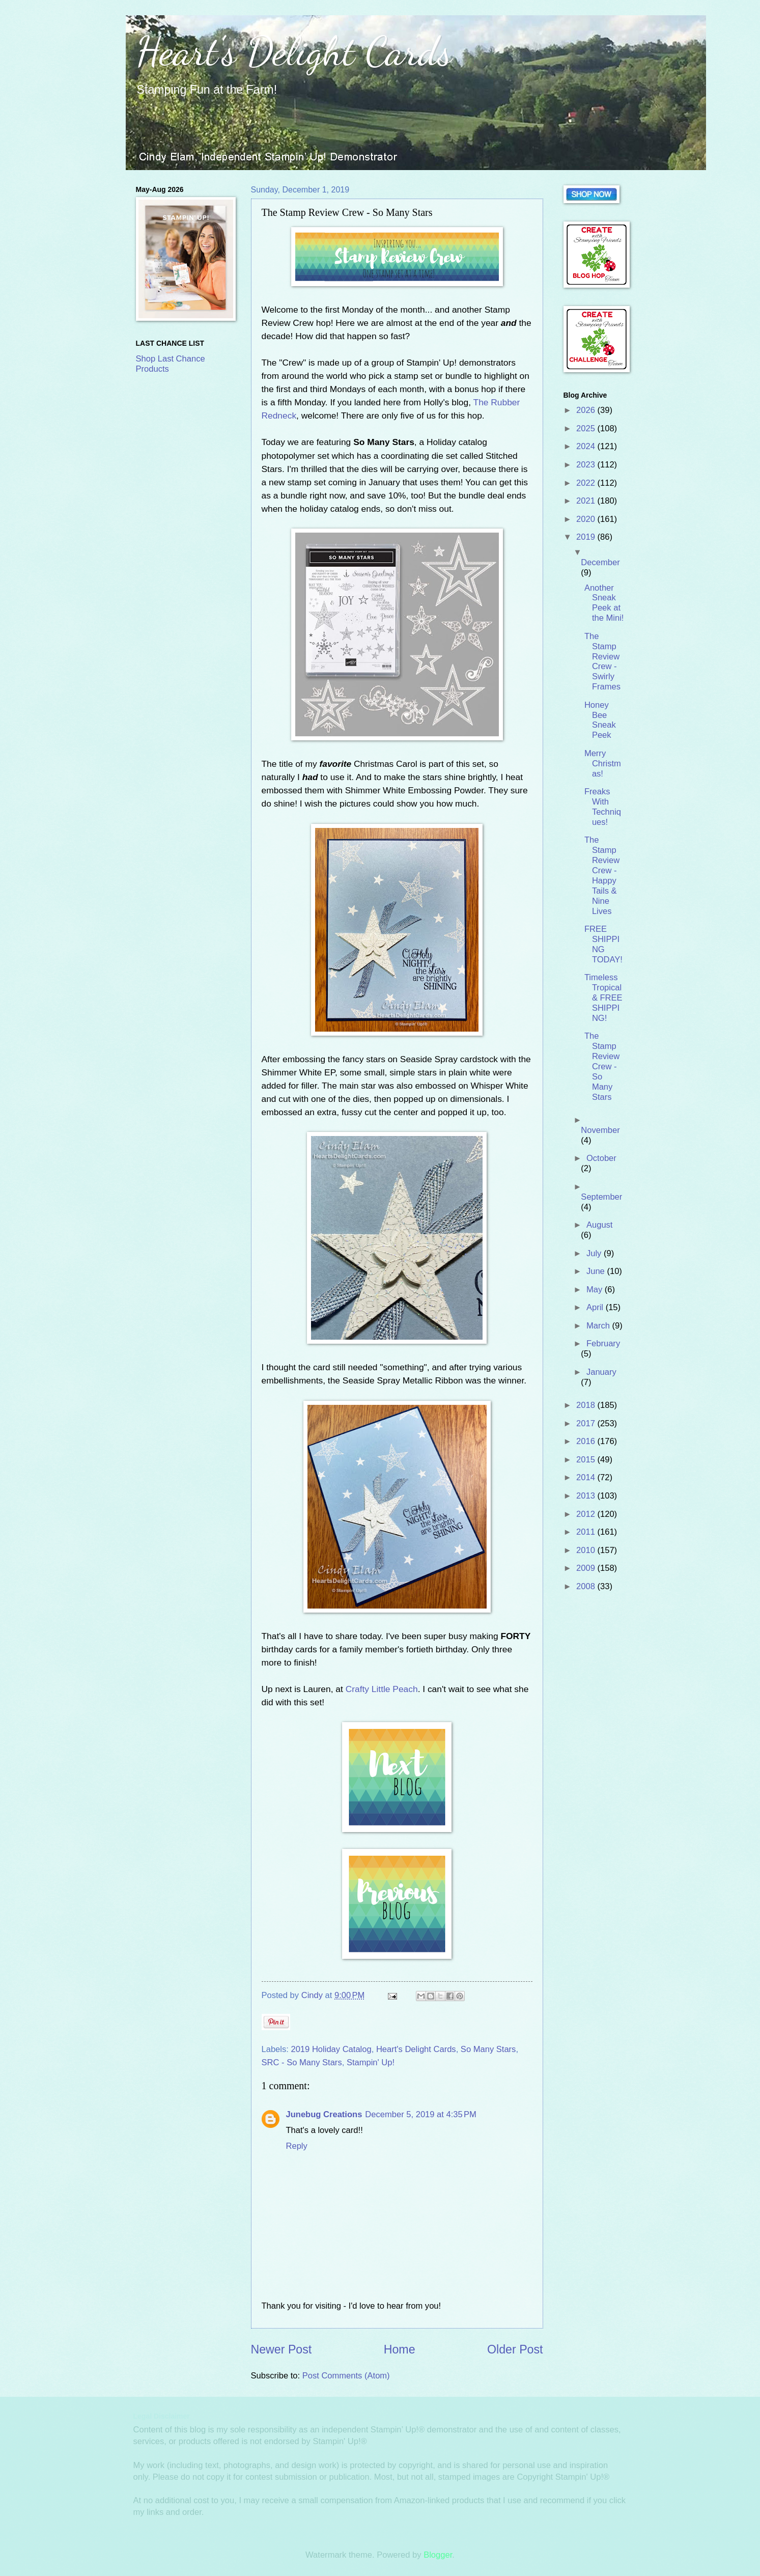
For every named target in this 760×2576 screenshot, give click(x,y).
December (600, 562)
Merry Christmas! (602, 764)
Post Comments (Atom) (346, 2375)
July (595, 1253)
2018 (586, 1405)
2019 (586, 537)
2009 (586, 1568)
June (596, 1271)
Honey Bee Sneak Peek (600, 720)
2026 (586, 410)
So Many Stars (488, 2049)
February (603, 1343)
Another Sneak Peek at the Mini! (604, 603)
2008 (586, 1586)
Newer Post (281, 2349)
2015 (586, 1459)
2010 (586, 1550)
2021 (586, 501)
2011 (586, 1532)
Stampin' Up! (371, 2062)
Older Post (515, 2349)
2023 (586, 464)
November (600, 1130)
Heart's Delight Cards (294, 50)
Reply (296, 2146)
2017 (586, 1423)
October (601, 1158)
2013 (586, 1496)
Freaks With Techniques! (602, 807)
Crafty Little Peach (382, 1689)
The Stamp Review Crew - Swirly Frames (602, 661)
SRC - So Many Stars (302, 2062)
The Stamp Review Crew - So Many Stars (602, 1066)
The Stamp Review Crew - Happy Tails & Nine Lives (602, 875)
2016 (586, 1441)
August (599, 1225)
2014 (586, 1477)
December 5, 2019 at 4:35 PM (420, 2114)
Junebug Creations (324, 2114)
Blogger (438, 2555)
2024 (586, 446)
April (596, 1307)
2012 (586, 1514)
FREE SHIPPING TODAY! (603, 944)
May (595, 1289)
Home (399, 2349)
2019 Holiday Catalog (331, 2049)
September (601, 1197)
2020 (586, 519)
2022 (586, 483)
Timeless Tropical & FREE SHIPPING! (603, 998)
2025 (586, 428)
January (601, 1372)
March (599, 1326)
